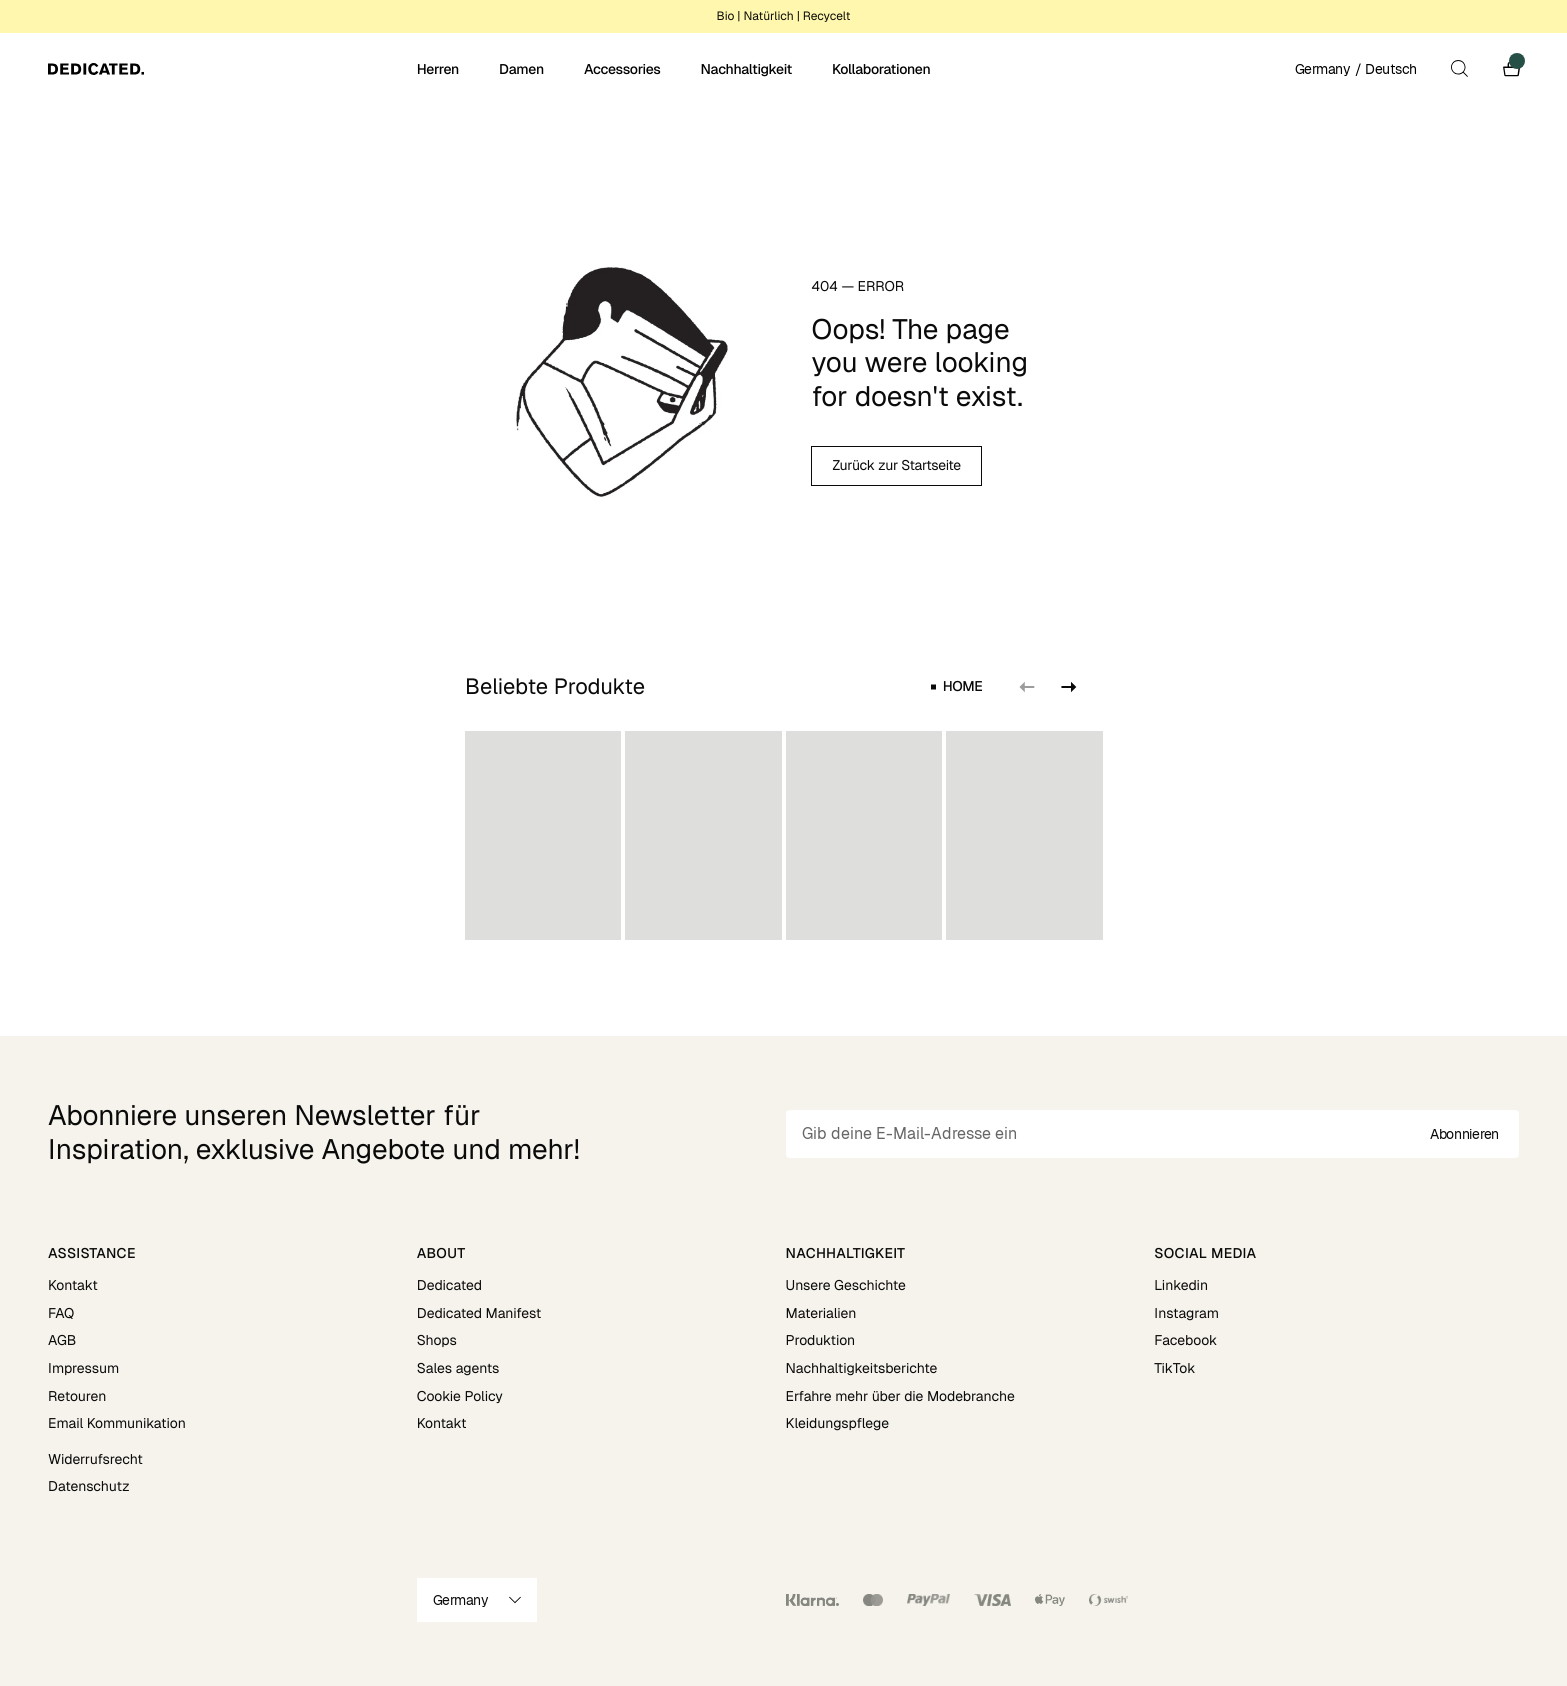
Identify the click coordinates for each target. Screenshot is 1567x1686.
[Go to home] (230, 69)
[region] (784, 835)
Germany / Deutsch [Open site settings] (1356, 69)
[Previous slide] (1026, 687)
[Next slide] (1066, 687)
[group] (543, 835)
